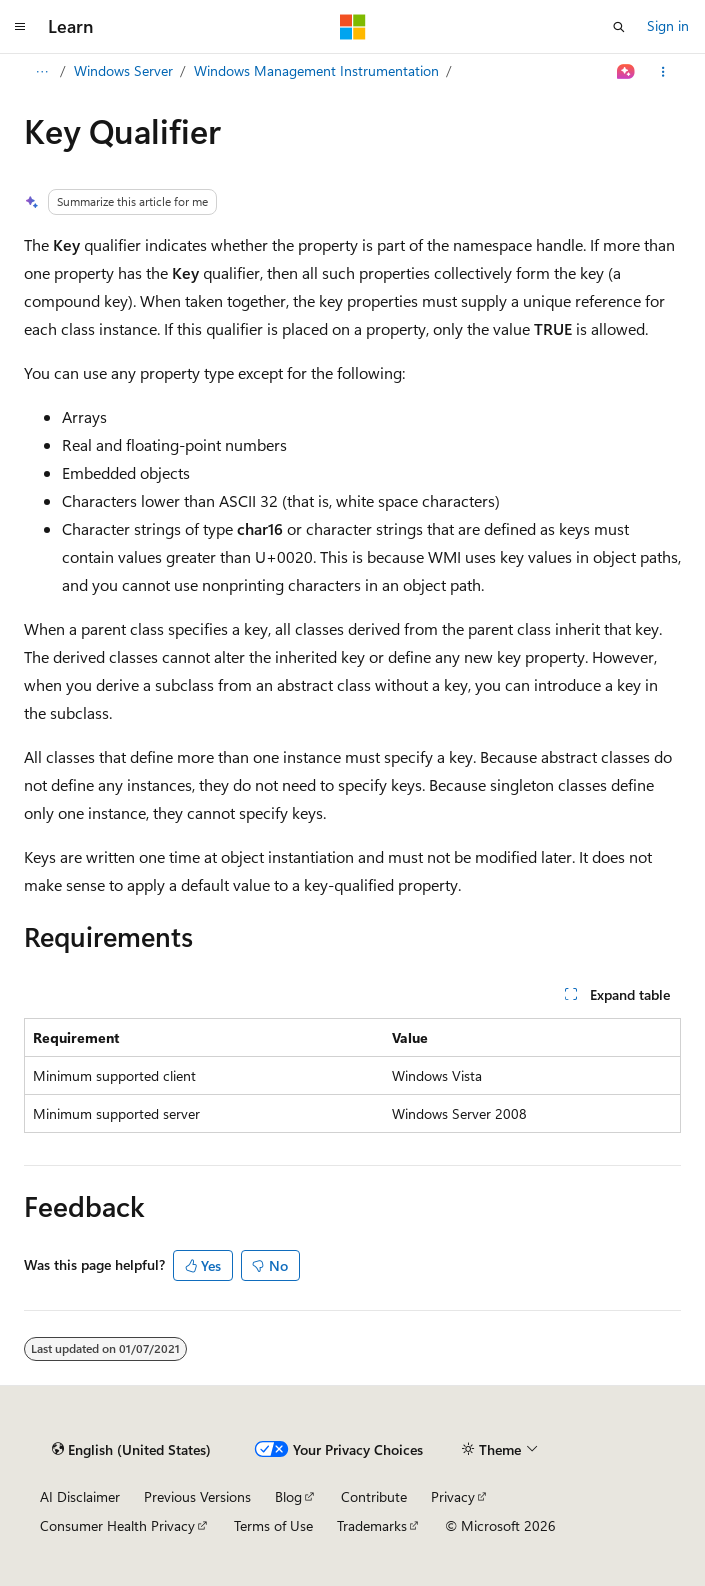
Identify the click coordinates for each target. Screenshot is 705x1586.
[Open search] (619, 27)
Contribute (374, 1496)
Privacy (453, 1496)
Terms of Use (273, 1525)
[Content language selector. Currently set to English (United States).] (131, 1450)
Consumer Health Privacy (117, 1525)
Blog (288, 1496)
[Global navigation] (20, 27)
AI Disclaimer (80, 1496)
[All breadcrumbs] (41, 72)
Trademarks (372, 1525)
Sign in (668, 25)
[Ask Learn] (626, 72)
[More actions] (663, 72)
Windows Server (123, 70)
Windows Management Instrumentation (316, 70)
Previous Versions (197, 1496)
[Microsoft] (353, 27)
